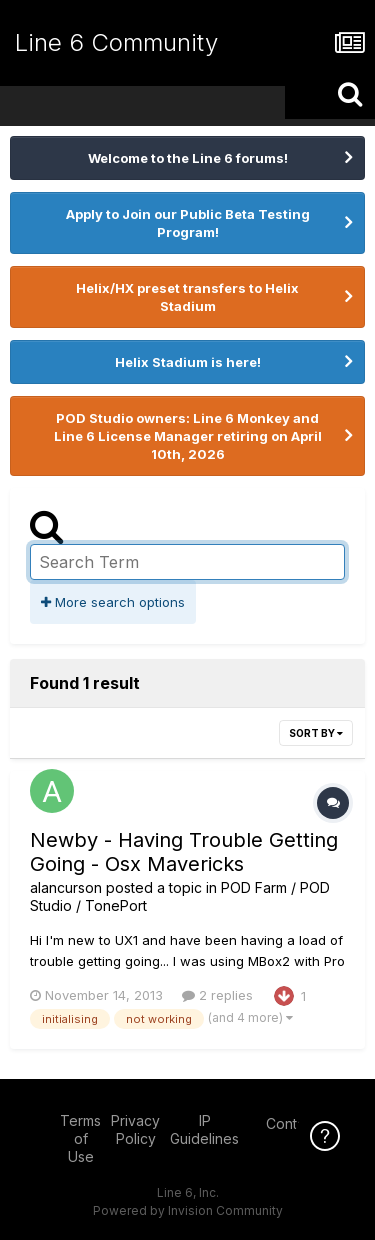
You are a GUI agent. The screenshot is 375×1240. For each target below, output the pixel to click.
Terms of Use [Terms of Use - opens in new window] (80, 1138)
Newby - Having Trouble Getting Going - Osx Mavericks (184, 852)
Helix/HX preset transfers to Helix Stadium (187, 297)
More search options (113, 602)
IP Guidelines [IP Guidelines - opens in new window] (204, 1129)
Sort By (316, 733)
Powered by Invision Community (188, 1210)
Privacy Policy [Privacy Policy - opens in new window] (135, 1129)
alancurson (66, 887)
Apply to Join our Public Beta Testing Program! (188, 223)
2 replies (217, 995)
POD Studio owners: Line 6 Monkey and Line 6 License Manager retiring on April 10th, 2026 (188, 436)
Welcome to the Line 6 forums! (188, 158)
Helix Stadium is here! (188, 362)
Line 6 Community (116, 42)
